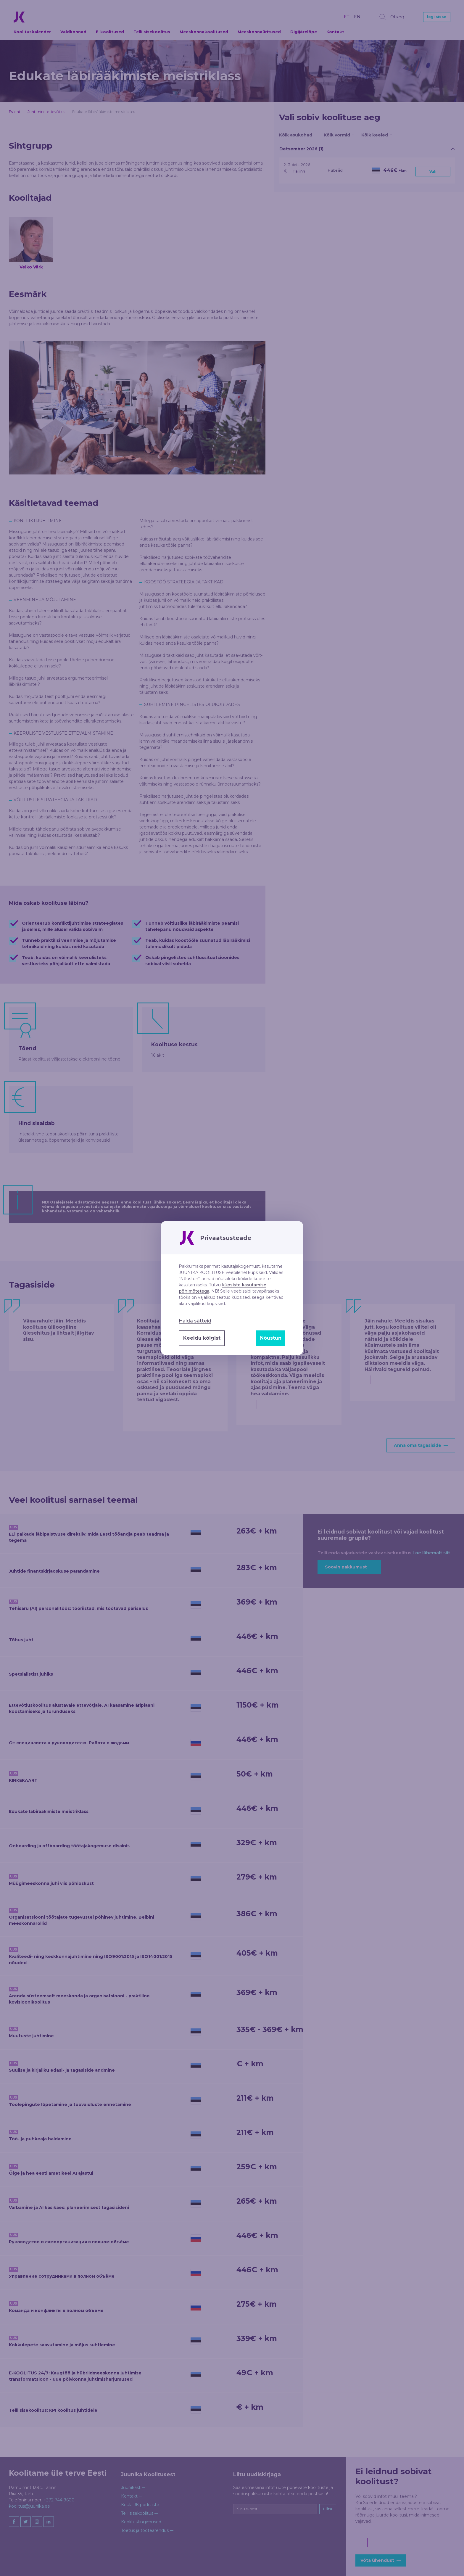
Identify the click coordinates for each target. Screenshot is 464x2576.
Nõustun (270, 1338)
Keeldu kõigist (201, 1338)
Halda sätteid (195, 1320)
